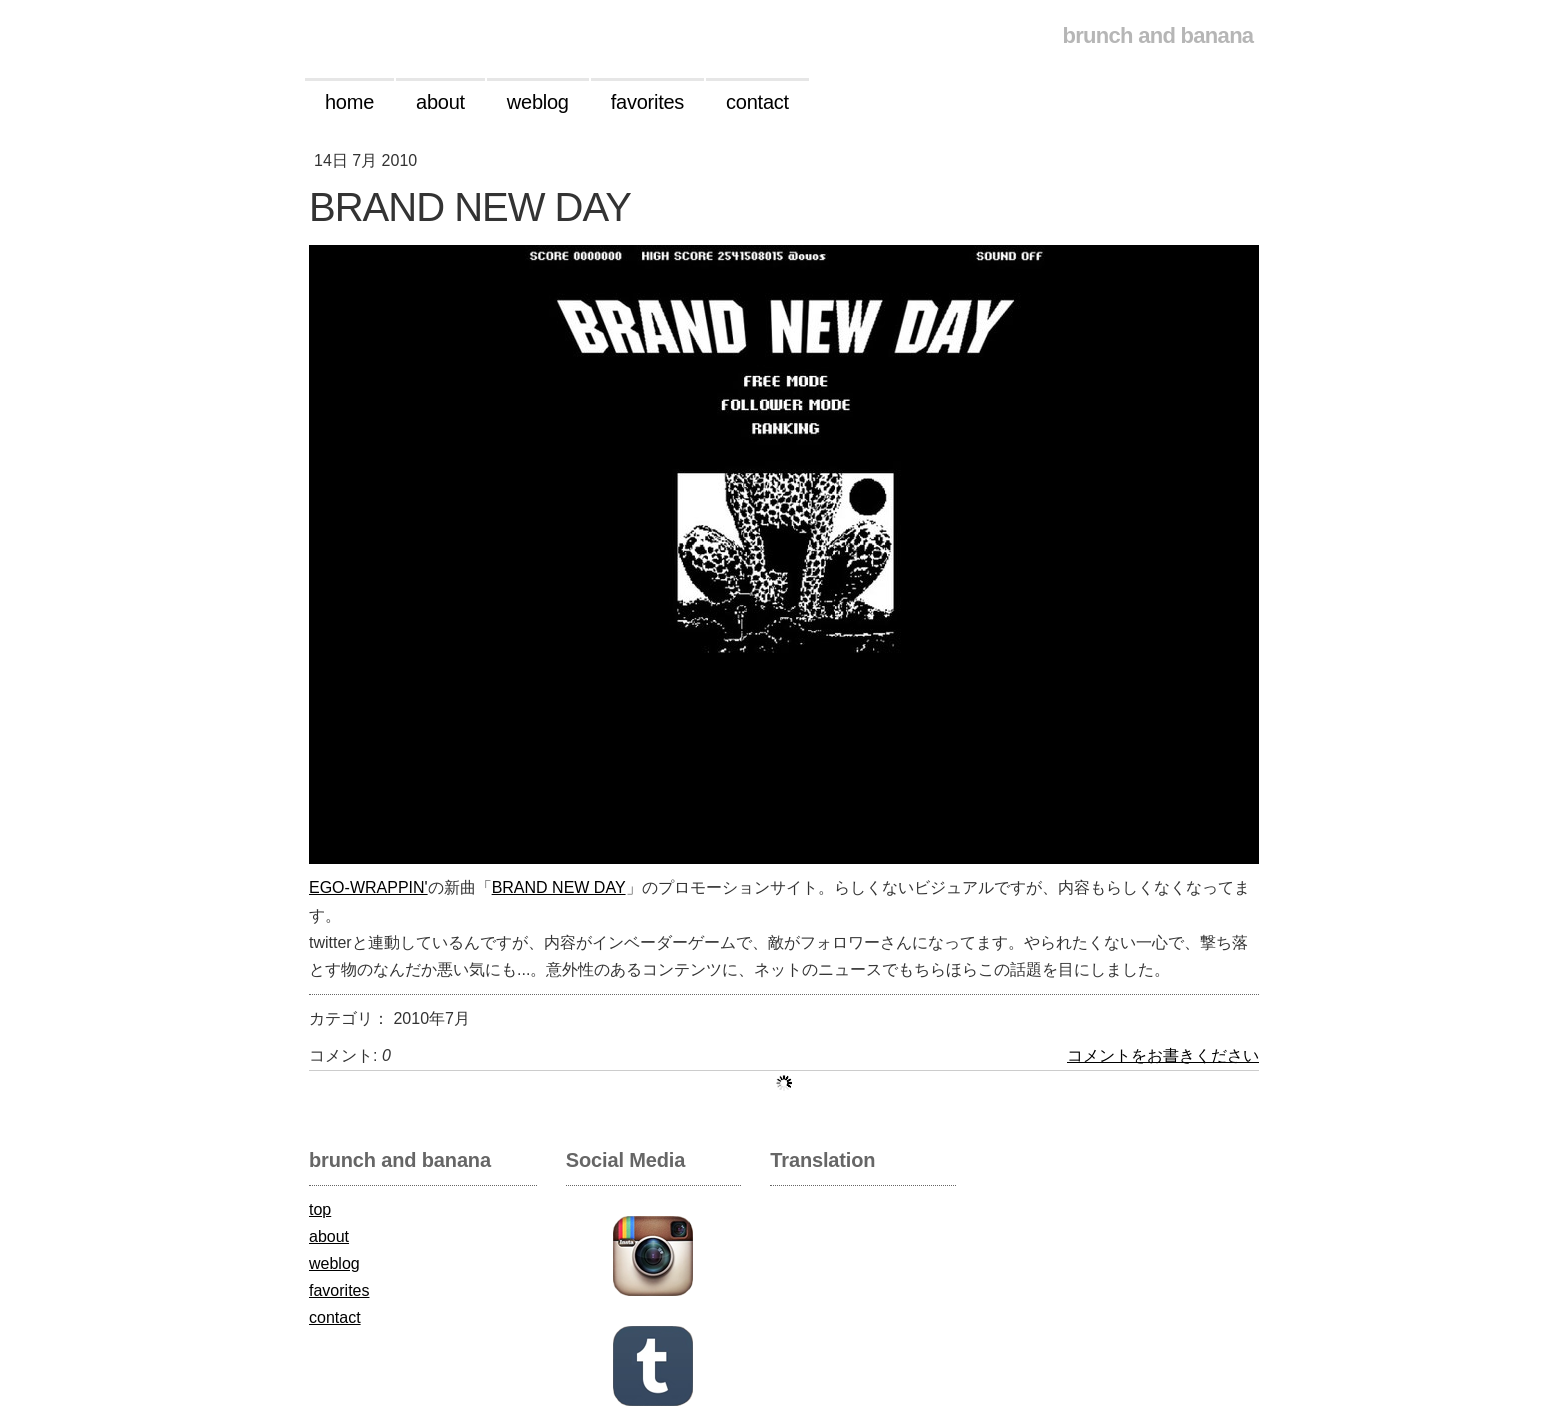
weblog (334, 1263)
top (320, 1209)
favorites (339, 1290)
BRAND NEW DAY (559, 887)
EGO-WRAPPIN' (368, 887)
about (329, 1236)
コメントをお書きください (1163, 1055)
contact (335, 1317)
